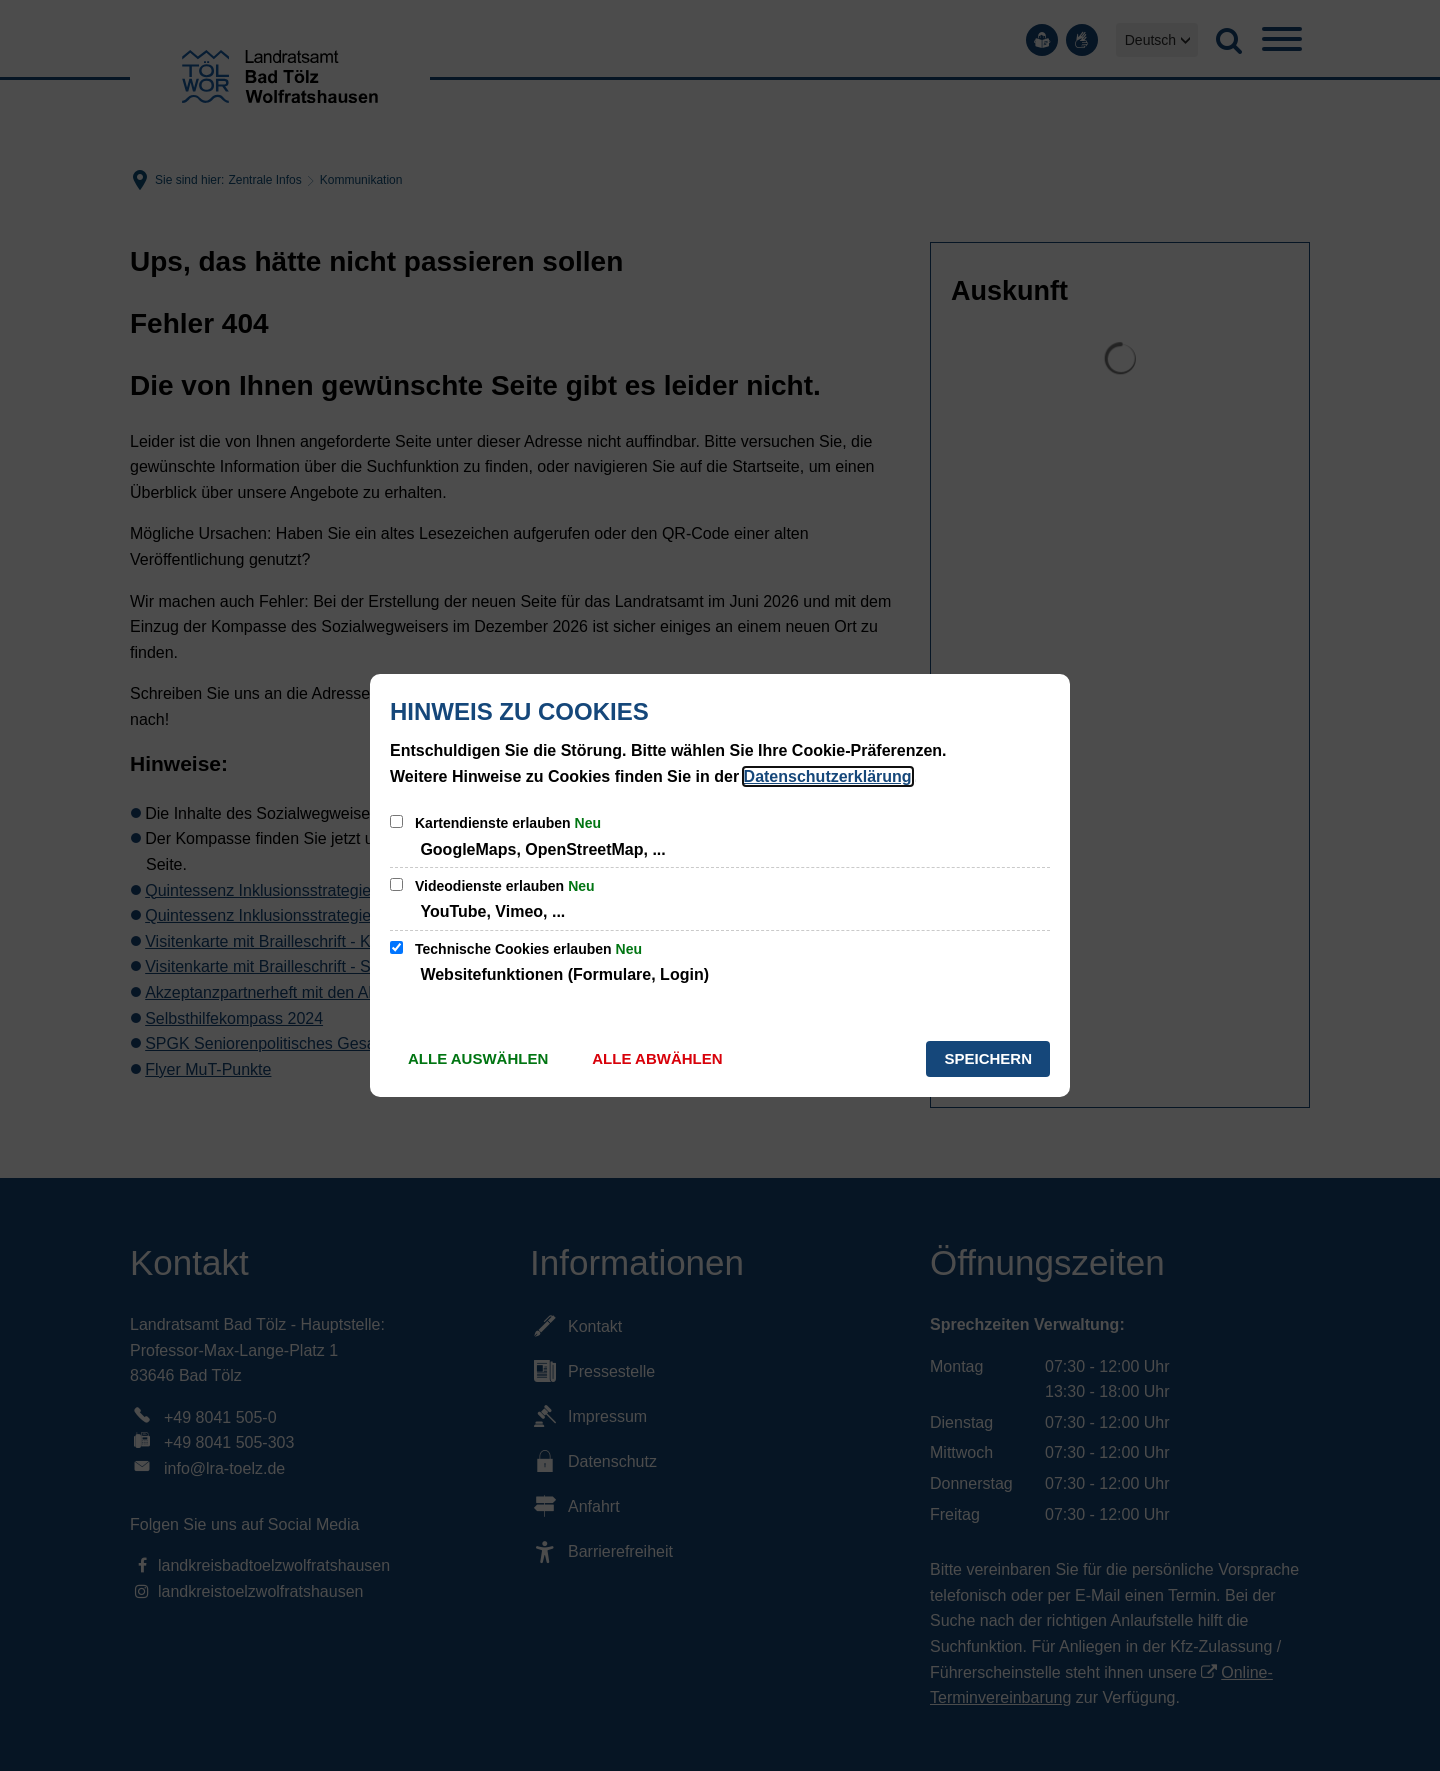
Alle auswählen (478, 1058)
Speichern (988, 1058)
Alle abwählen (657, 1058)
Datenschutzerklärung (828, 776)
